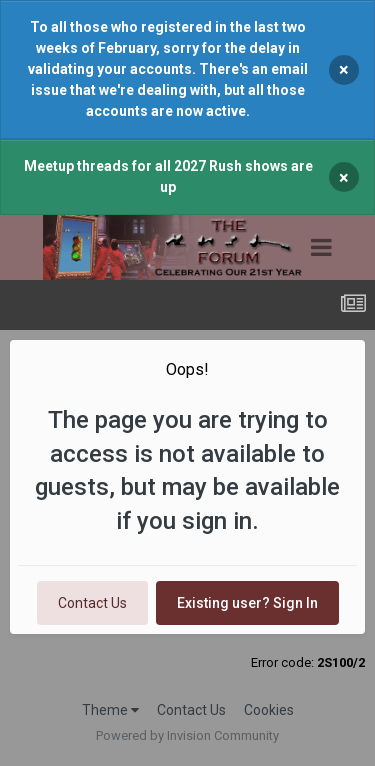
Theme (110, 710)
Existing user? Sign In (247, 603)
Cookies (269, 710)
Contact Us (92, 603)
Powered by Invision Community (187, 735)
